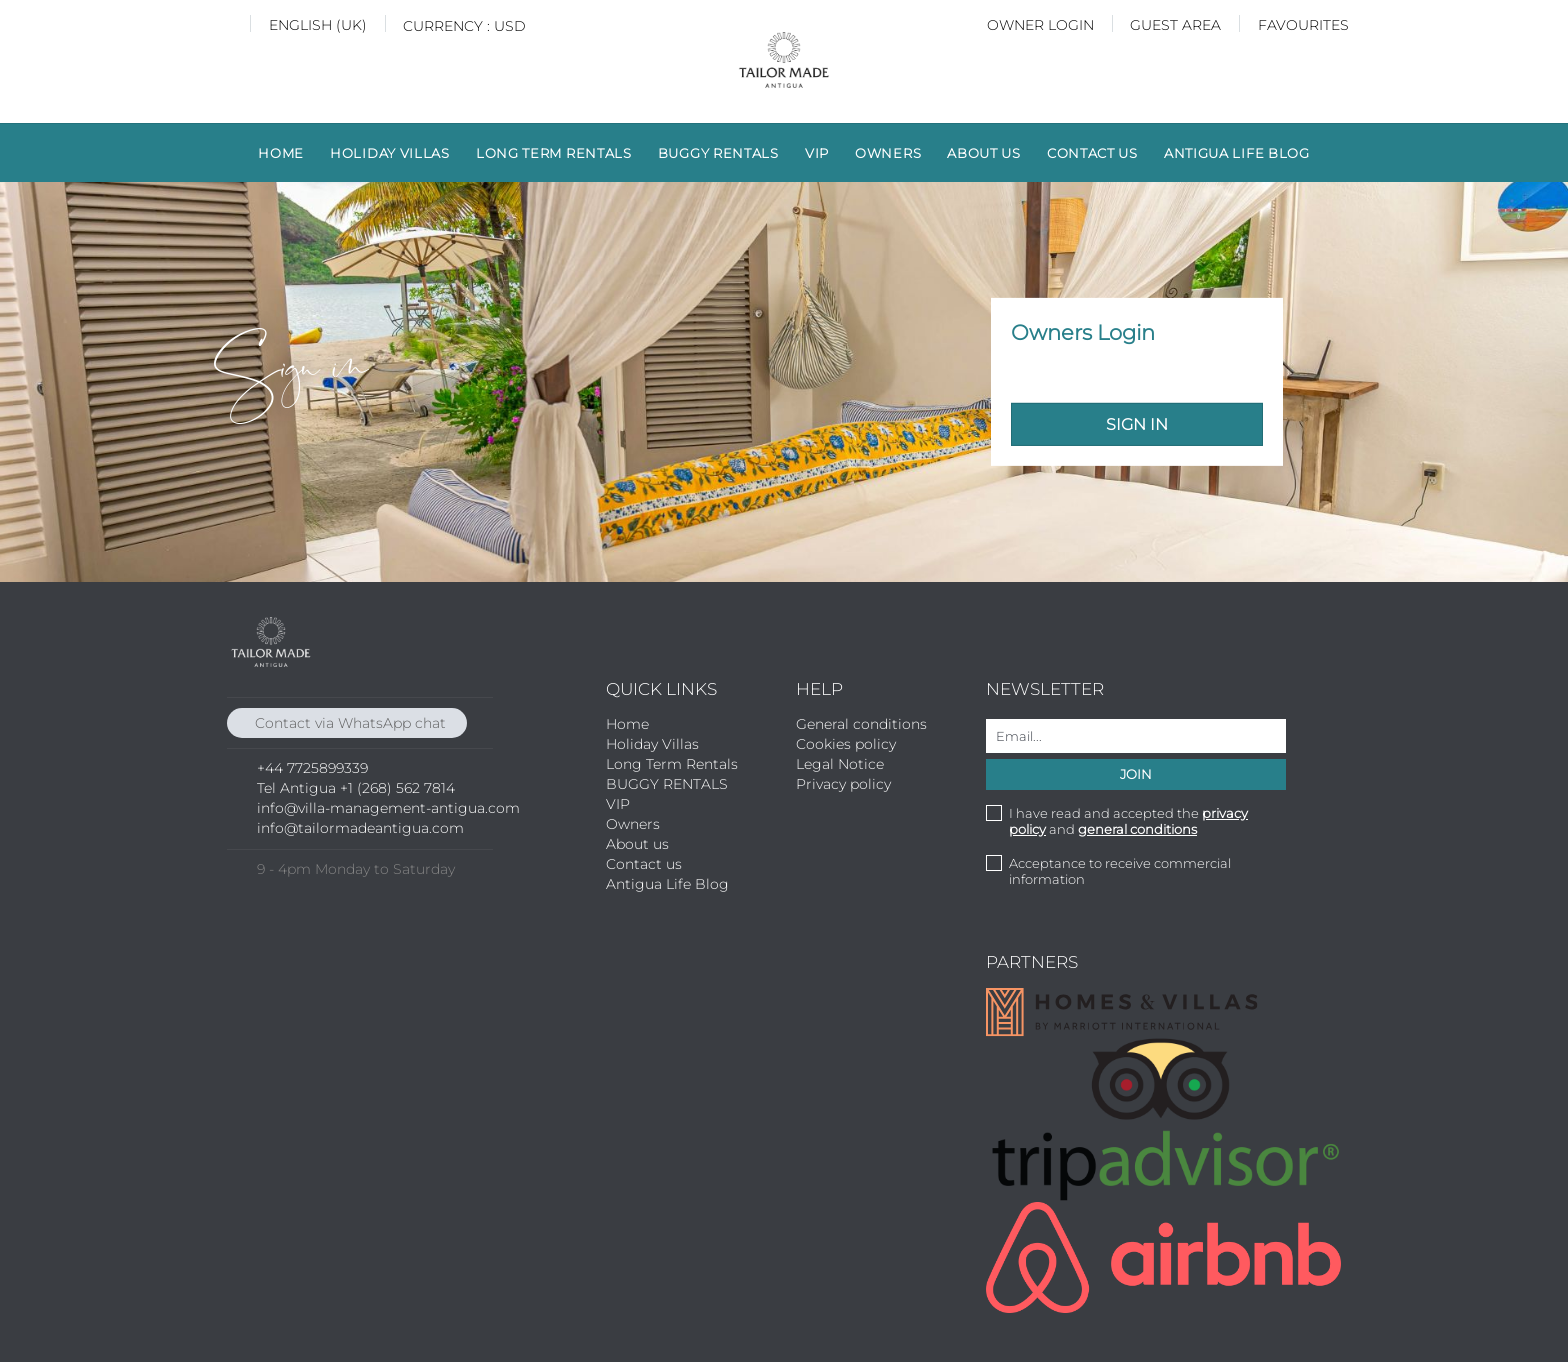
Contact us (1092, 153)
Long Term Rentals (554, 153)
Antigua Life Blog (1237, 153)
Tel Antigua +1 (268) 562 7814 (356, 788)
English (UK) (318, 25)
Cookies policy (846, 744)
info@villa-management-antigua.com (388, 808)
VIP (817, 153)
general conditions (1137, 829)
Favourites (1303, 25)
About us (984, 153)
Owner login (1040, 25)
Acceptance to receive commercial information (1120, 871)
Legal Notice (840, 764)
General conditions (861, 724)
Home (281, 153)
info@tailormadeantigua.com (360, 828)
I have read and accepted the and (1128, 821)
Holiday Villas (390, 153)
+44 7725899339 (312, 768)
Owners (888, 153)
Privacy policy (843, 784)
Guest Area (1175, 25)
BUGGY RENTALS (718, 153)
